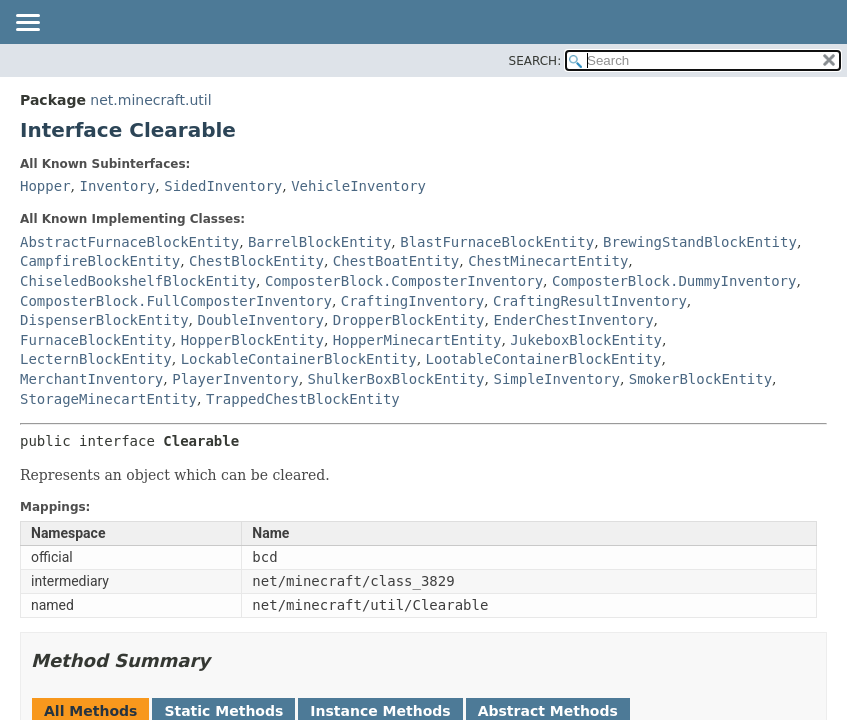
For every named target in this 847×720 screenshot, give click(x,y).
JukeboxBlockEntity (586, 340)
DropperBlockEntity (409, 320)
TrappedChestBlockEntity (303, 399)
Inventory (117, 186)
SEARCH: (535, 61)
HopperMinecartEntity (417, 340)
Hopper (45, 186)
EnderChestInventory (573, 320)
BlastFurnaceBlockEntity (497, 242)
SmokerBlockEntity (700, 379)
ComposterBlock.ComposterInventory (404, 281)
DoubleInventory (260, 320)
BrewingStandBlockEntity (700, 242)
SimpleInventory (556, 379)
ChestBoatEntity (396, 261)
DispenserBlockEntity (104, 320)
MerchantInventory (91, 379)
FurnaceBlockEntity (96, 340)
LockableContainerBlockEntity (299, 359)
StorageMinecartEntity (108, 399)
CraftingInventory (412, 301)
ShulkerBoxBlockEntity (396, 379)
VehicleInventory (358, 186)
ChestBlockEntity (256, 261)
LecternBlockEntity (96, 359)
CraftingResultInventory (590, 301)
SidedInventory (223, 186)
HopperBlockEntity (252, 340)
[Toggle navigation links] (27, 24)
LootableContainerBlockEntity (544, 359)
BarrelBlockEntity (319, 242)
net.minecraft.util (150, 100)
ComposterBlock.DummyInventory (674, 281)
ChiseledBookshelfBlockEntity (138, 281)
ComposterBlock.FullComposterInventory (176, 301)
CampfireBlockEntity (100, 261)
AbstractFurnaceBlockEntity (129, 242)
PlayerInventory (235, 379)
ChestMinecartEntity (548, 261)
